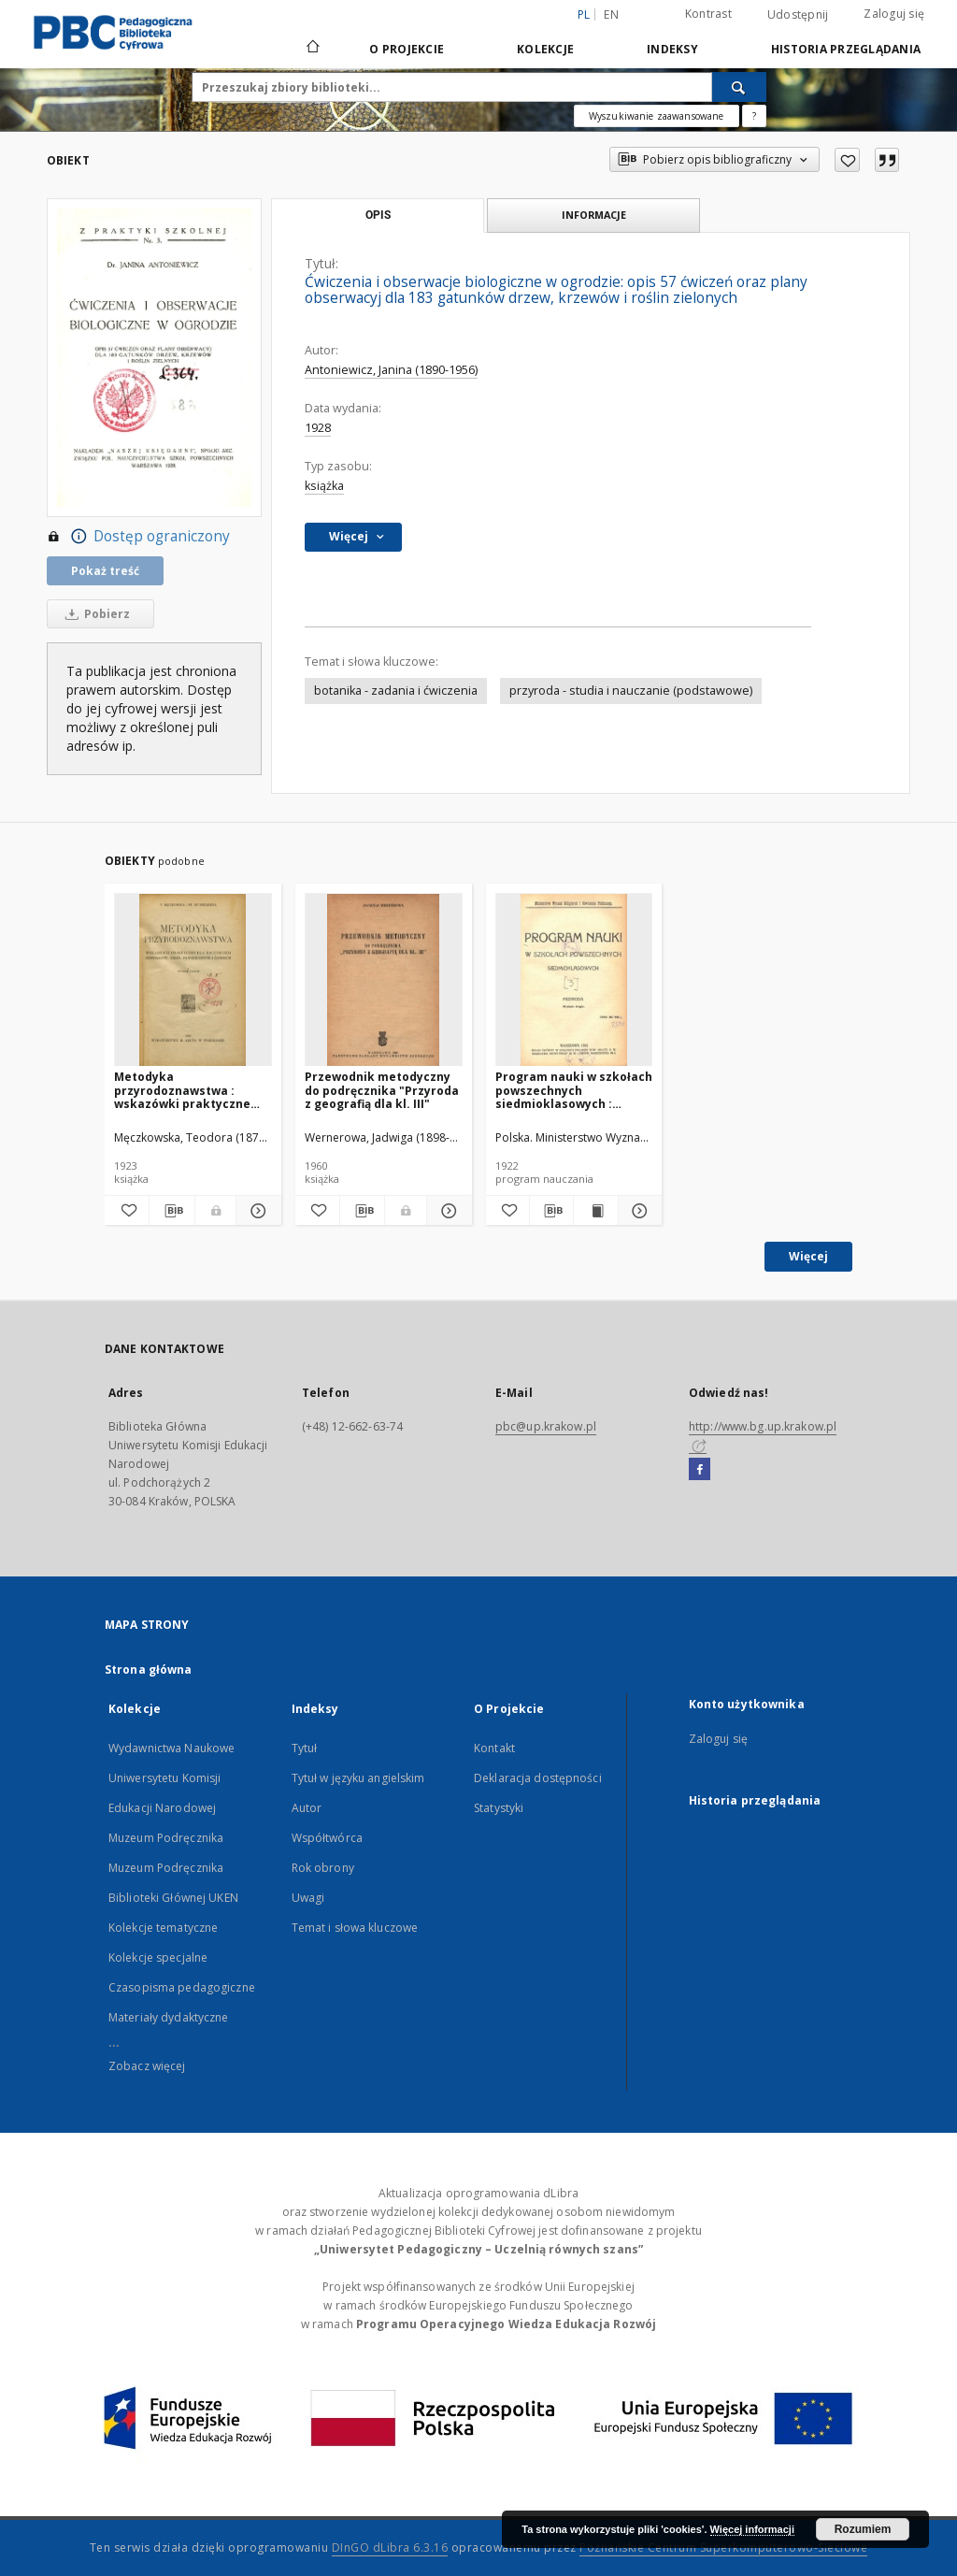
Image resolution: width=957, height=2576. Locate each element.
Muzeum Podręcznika (165, 1838)
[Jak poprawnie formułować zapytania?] (754, 116)
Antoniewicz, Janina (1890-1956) (391, 370)
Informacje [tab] (594, 215)
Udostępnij (798, 14)
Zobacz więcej (147, 2066)
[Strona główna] (312, 48)
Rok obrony (323, 1868)
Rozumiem (863, 2529)
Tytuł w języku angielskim (358, 1778)
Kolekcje (545, 49)
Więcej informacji (752, 2529)
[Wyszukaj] (739, 87)
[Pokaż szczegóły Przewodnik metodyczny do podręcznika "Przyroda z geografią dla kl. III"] (446, 1211)
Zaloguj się (894, 14)
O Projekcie (406, 49)
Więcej (808, 1256)
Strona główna (149, 1669)
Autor (307, 1808)
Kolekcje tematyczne (163, 1928)
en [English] (611, 14)
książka (324, 486)
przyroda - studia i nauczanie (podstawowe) (630, 690)
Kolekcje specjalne (157, 1957)
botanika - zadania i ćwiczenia (396, 690)
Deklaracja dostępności (538, 1778)
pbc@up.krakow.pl (545, 1426)
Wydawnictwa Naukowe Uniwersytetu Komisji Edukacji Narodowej (171, 1778)
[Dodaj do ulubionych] (847, 160)
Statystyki (498, 1808)
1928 (318, 428)
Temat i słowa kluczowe (355, 1928)
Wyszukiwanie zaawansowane (656, 115)
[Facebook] (699, 1469)
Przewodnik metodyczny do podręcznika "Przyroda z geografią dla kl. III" (382, 1090)
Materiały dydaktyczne (168, 2017)
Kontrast (708, 14)
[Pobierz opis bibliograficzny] (171, 1211)
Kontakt (494, 1748)
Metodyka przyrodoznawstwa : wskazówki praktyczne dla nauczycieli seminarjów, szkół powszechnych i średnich (188, 1090)
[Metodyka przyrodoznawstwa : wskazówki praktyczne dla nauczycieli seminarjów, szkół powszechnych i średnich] (193, 980)
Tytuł (305, 1748)
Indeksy (672, 49)
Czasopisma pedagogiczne (181, 1987)
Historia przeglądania (846, 49)
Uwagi (308, 1898)
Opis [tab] (378, 215)
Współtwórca (327, 1838)
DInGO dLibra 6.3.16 (390, 2547)
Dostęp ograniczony (138, 536)
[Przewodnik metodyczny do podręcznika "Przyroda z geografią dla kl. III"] (384, 980)
